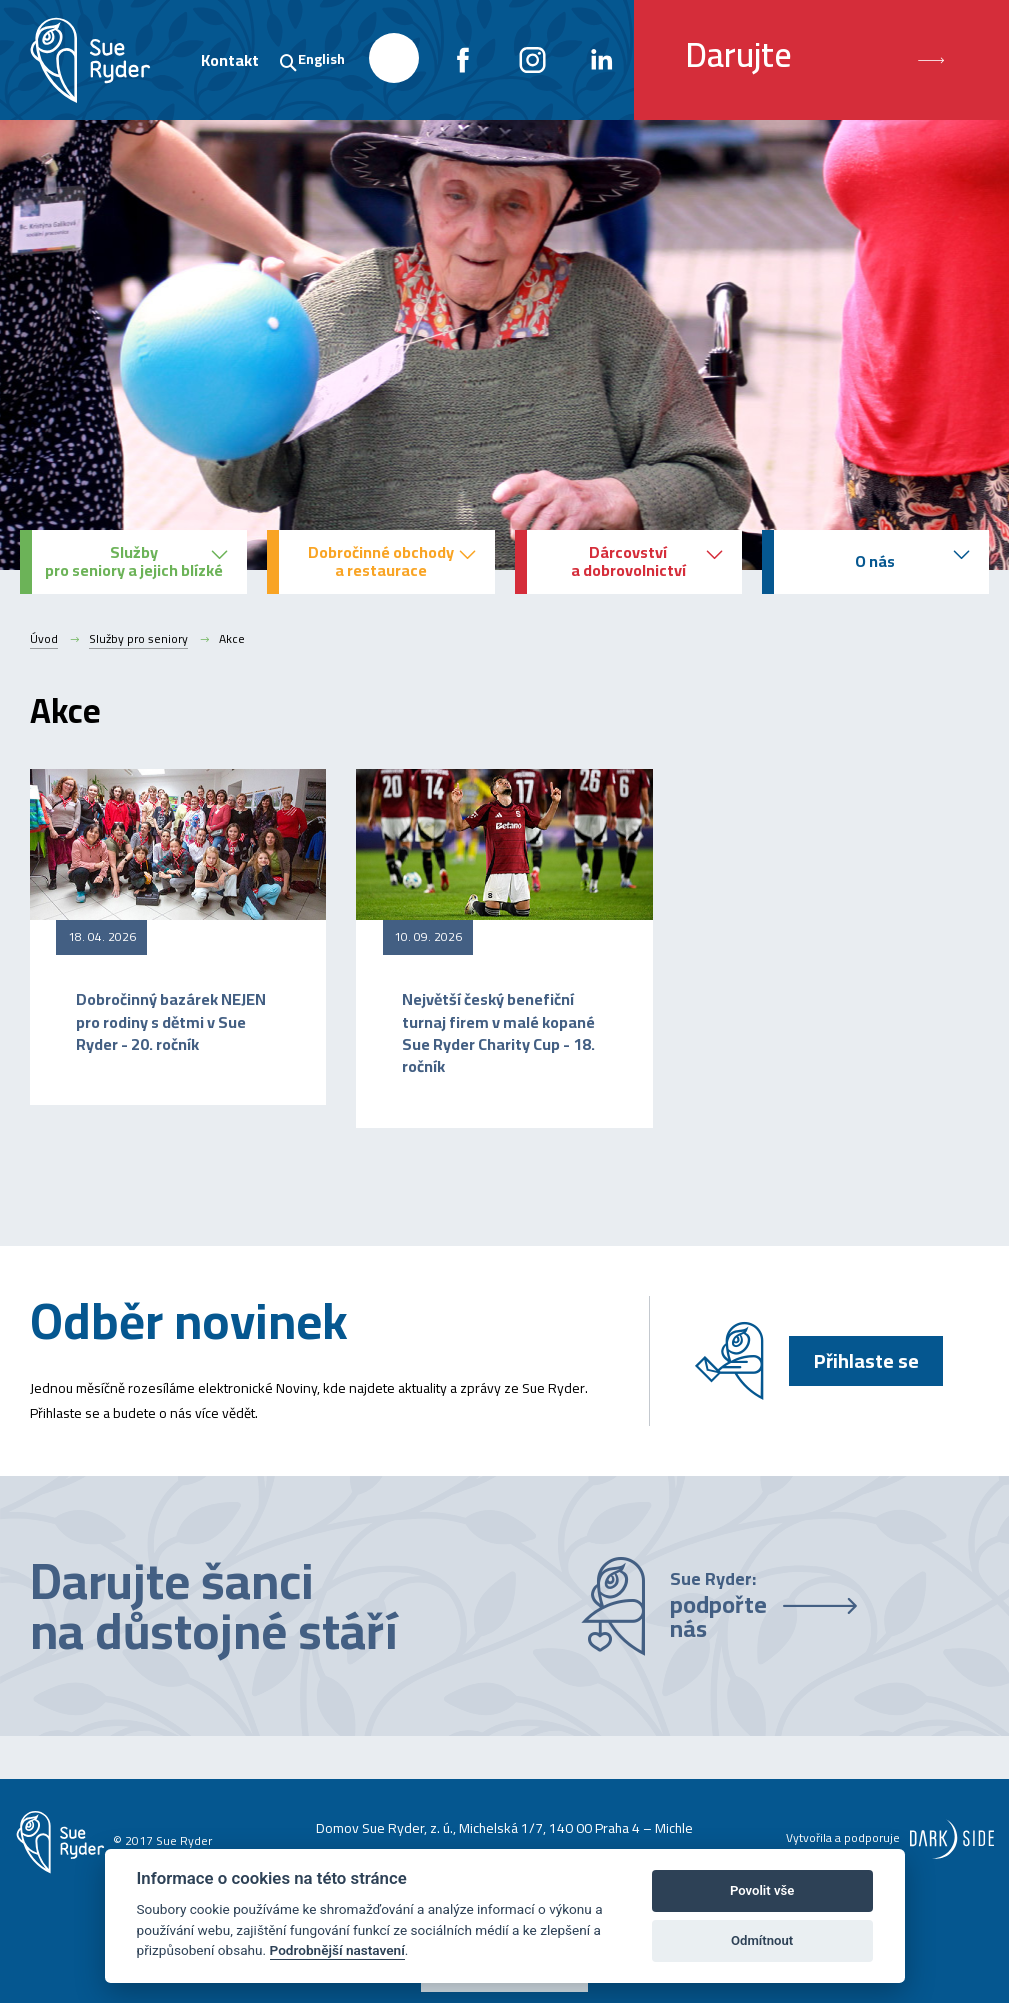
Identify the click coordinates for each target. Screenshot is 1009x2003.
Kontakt (230, 60)
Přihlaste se (866, 1360)
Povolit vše (762, 1890)
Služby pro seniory (138, 639)
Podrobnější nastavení (337, 1950)
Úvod (44, 639)
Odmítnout (762, 1940)
